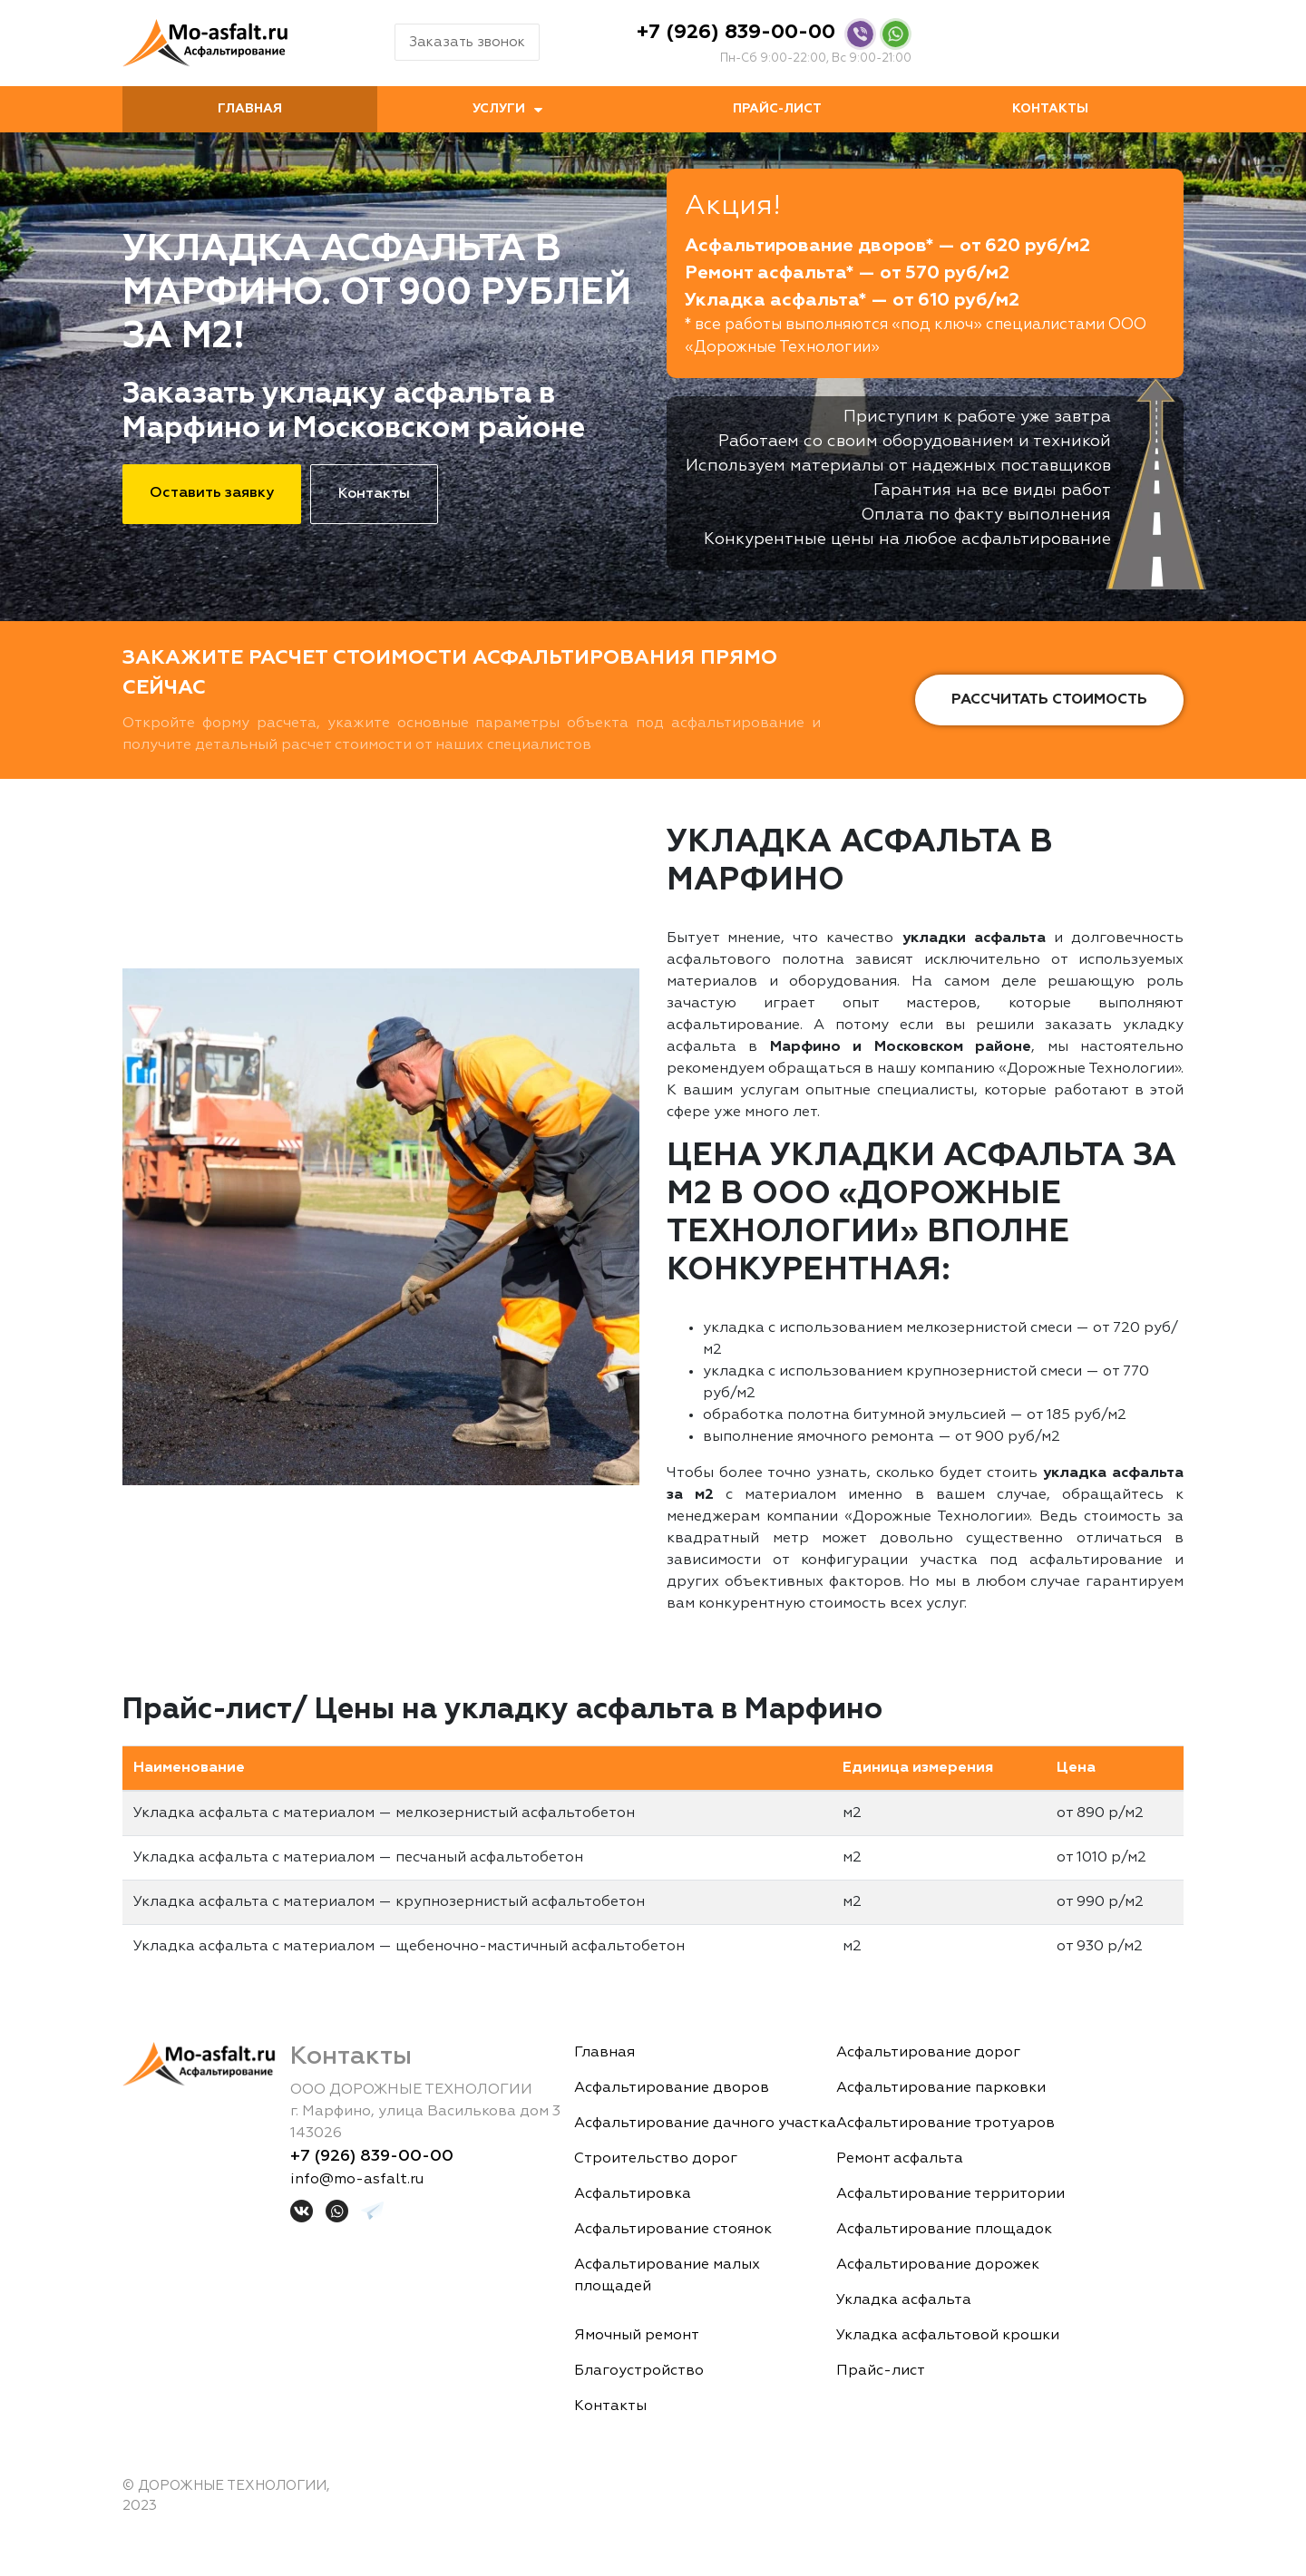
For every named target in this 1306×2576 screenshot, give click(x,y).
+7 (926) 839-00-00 (736, 33)
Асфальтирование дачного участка (705, 2123)
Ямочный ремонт (636, 2335)
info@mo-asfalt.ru (357, 2180)
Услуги (499, 108)
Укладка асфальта (903, 2300)
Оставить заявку (212, 493)
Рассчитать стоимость (1049, 700)
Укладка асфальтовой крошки (947, 2335)
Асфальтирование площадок (944, 2229)
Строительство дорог (655, 2159)
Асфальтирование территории (950, 2194)
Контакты (1050, 108)
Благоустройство (639, 2371)
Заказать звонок (467, 42)
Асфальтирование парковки (941, 2088)
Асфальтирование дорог (928, 2053)
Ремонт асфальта (899, 2159)
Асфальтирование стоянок (673, 2229)
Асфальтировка (632, 2194)
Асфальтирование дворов (671, 2088)
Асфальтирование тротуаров (945, 2123)
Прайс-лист (777, 108)
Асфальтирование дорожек (937, 2265)
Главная (250, 108)
